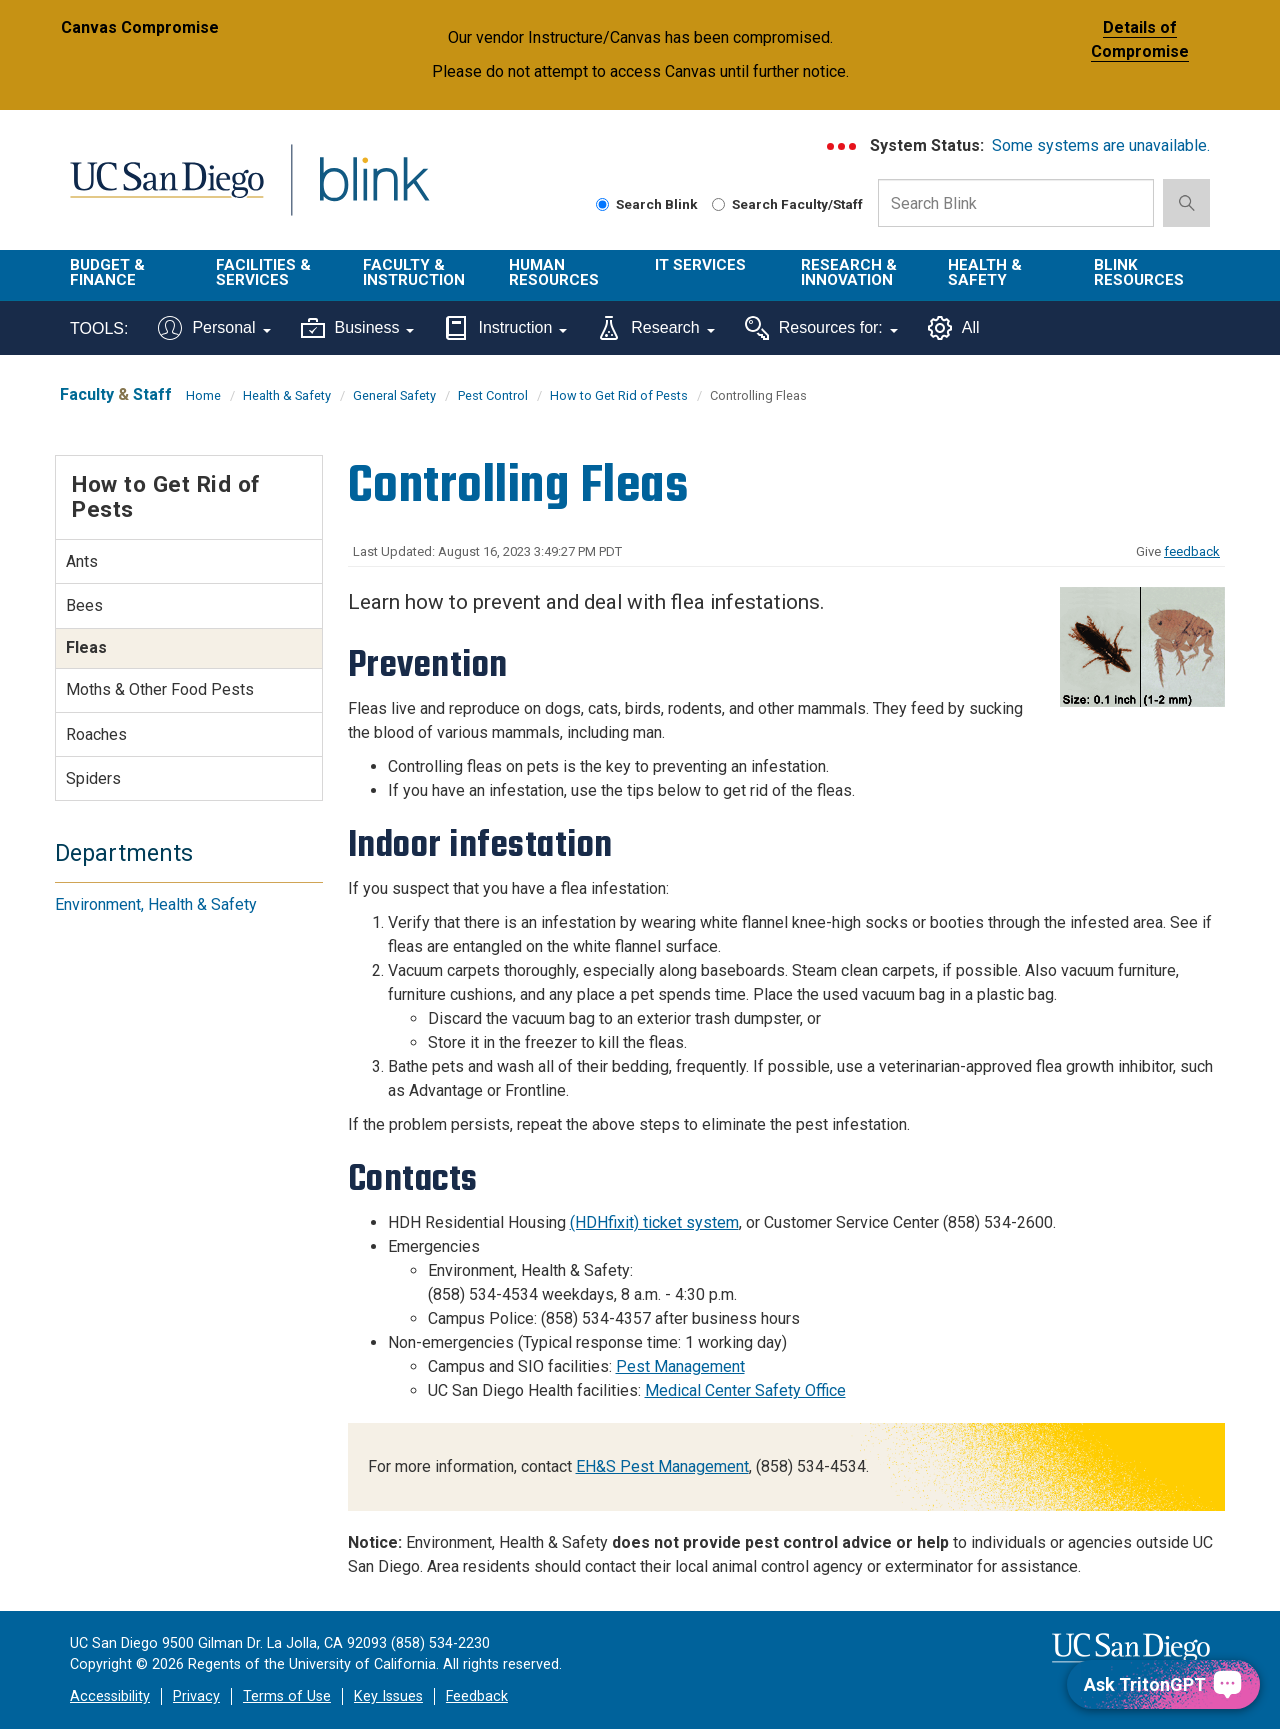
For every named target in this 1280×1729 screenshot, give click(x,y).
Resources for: (821, 328)
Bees (84, 605)
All (954, 328)
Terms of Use (287, 1696)
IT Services (700, 265)
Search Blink (647, 204)
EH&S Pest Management (662, 1466)
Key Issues (388, 1696)
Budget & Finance (107, 272)
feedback (1192, 551)
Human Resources (554, 272)
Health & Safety (985, 272)
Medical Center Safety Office (745, 1390)
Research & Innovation (849, 272)
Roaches (96, 734)
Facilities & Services (263, 272)
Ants (82, 561)
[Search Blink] (602, 204)
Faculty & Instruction (414, 272)
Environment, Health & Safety (156, 904)
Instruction (505, 328)
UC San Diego (166, 191)
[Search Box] (1016, 203)
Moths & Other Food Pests (160, 689)
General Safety (394, 395)
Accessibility (110, 1696)
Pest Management (680, 1366)
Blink (373, 191)
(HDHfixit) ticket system (654, 1222)
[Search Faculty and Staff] (718, 204)
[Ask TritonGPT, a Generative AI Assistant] (1163, 1684)
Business (358, 328)
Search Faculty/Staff (787, 204)
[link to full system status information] (842, 146)
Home (203, 395)
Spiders (93, 778)
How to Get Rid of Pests (619, 395)
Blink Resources (1139, 272)
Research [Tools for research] (655, 328)
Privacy (196, 1696)
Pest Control (493, 395)
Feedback (477, 1696)
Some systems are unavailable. (1101, 145)
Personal (214, 328)
